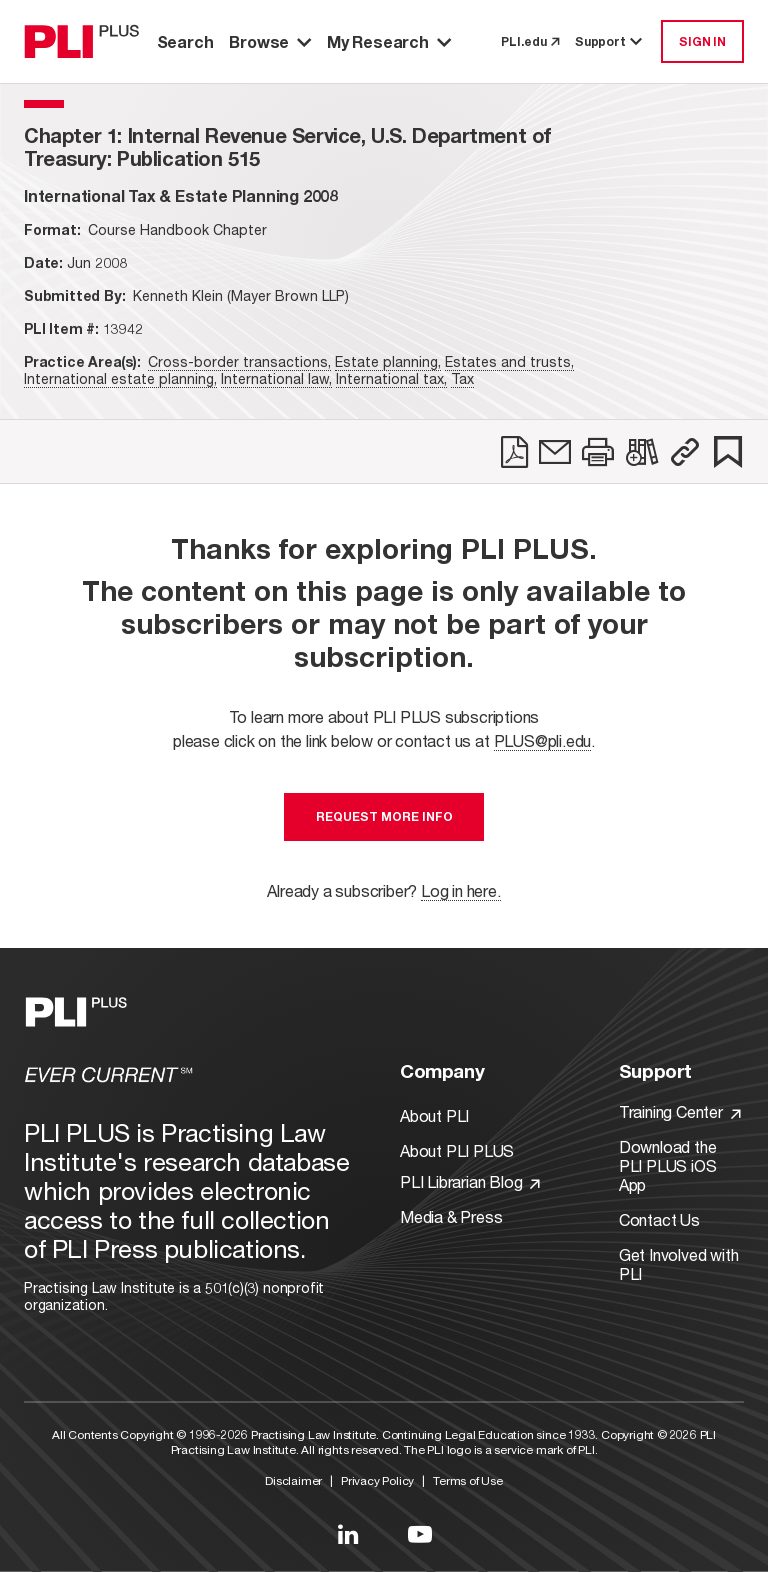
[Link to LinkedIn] (348, 1534)
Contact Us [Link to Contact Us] (659, 1219)
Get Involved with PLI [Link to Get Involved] (679, 1264)
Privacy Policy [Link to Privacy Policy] (377, 1480)
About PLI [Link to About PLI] (434, 1115)
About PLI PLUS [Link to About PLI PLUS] (457, 1150)
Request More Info (384, 816)
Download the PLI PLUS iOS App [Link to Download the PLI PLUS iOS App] (668, 1165)
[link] (514, 452)
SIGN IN (702, 41)
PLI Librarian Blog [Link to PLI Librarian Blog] (470, 1181)
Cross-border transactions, (239, 361)
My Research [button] (389, 41)
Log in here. (461, 890)
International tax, (391, 378)
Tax (462, 378)
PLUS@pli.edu (543, 740)
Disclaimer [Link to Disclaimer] (293, 1480)
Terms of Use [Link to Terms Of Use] (468, 1480)
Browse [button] (270, 41)
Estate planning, (388, 361)
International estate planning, (120, 378)
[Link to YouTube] (420, 1534)
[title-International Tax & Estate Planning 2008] (181, 195)
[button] (685, 452)
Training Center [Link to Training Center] (680, 1111)
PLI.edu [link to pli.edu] (530, 41)
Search (185, 41)
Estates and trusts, (509, 361)
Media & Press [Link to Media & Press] (451, 1216)
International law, (276, 378)
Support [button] (610, 41)
